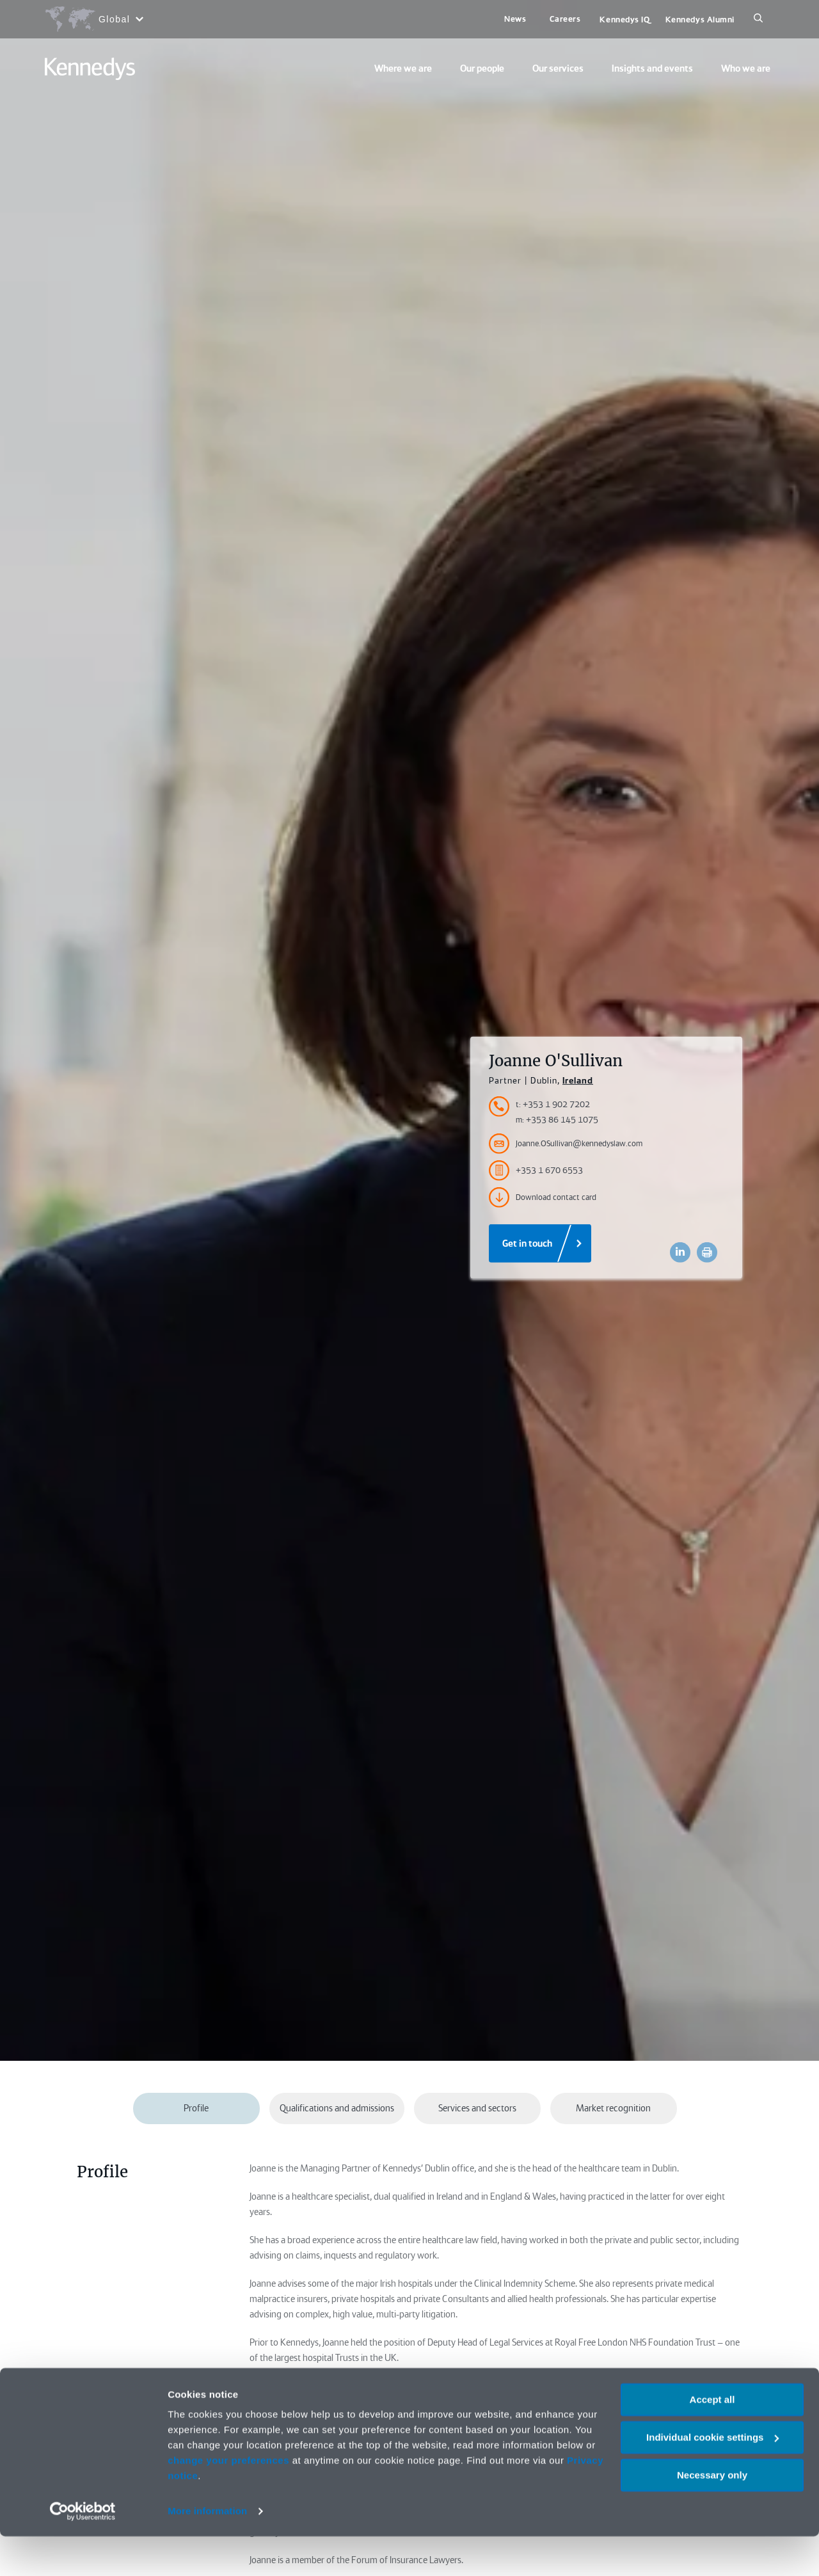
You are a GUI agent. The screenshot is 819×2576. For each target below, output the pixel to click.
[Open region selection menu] (94, 19)
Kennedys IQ (624, 19)
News (515, 19)
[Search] (758, 19)
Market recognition (613, 2108)
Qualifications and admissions (337, 2108)
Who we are (745, 68)
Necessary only (712, 2514)
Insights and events (652, 68)
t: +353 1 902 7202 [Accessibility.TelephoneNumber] (553, 1104)
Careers (565, 19)
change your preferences (228, 2500)
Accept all (712, 2439)
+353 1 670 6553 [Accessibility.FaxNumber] (536, 1170)
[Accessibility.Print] (707, 1252)
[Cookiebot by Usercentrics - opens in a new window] (83, 2551)
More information (207, 2550)
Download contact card (542, 1197)
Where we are (403, 68)
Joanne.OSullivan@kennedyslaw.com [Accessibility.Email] (565, 1143)
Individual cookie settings (712, 2477)
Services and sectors (477, 2108)
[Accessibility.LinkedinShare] (680, 1252)
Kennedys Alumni (700, 19)
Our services (558, 68)
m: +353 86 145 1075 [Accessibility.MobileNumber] (557, 1119)
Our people (482, 68)
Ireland (577, 1080)
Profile (196, 2108)
